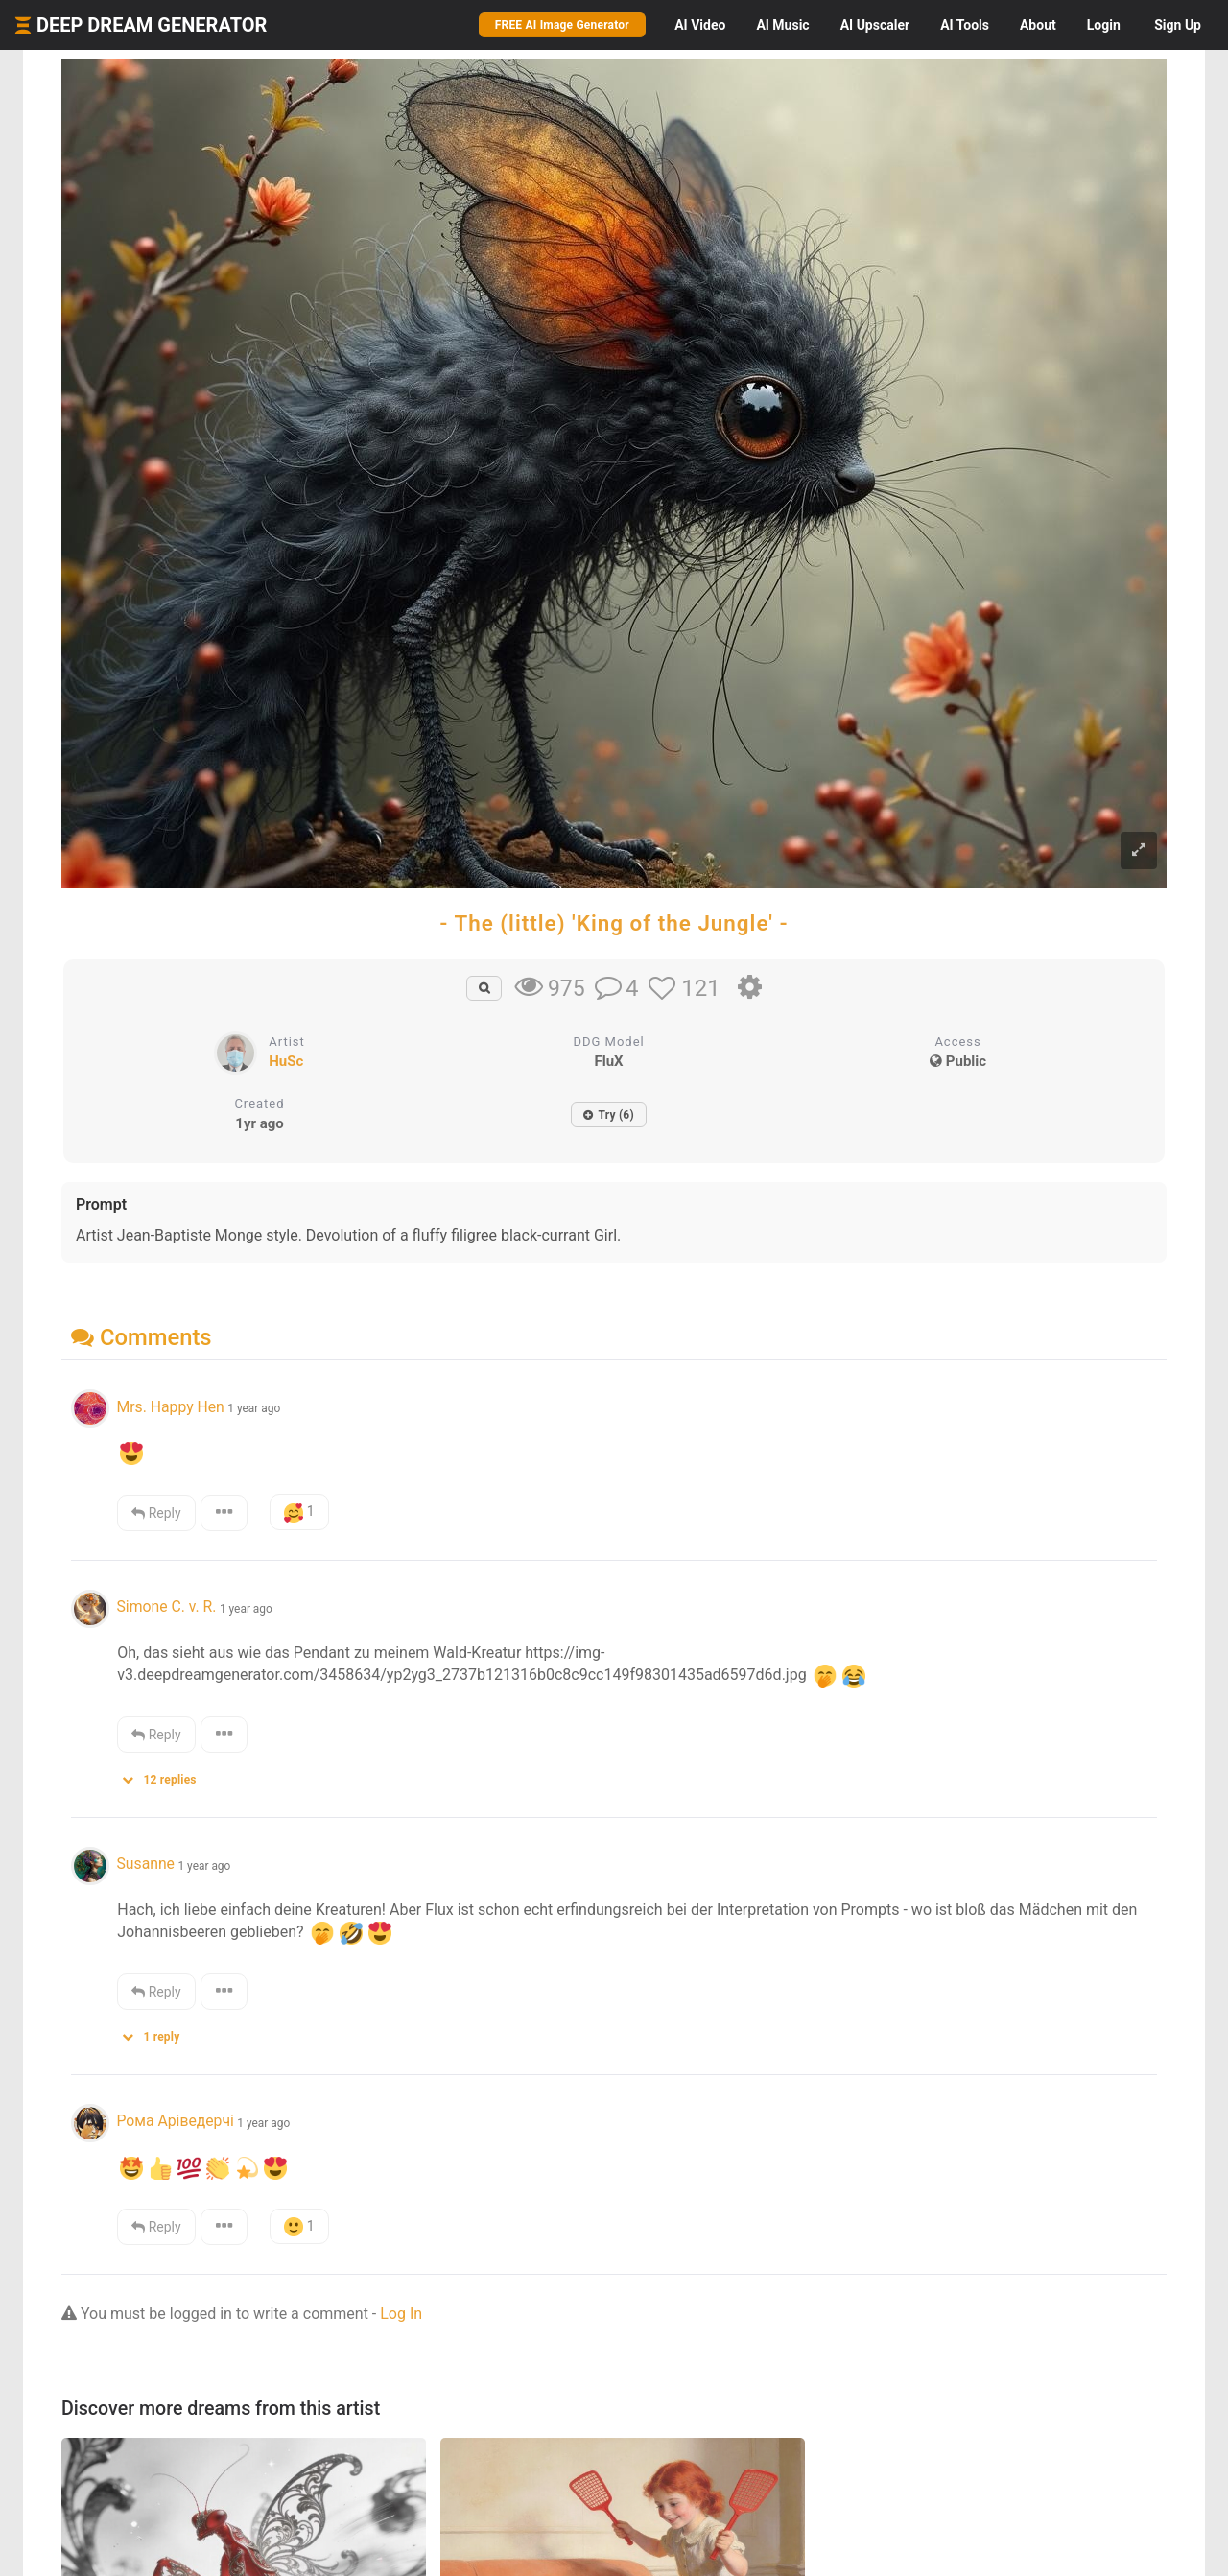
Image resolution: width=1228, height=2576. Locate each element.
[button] (165, 1775)
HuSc (286, 1061)
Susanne (145, 1864)
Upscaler (874, 25)
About (1038, 25)
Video (699, 25)
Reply (155, 1513)
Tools (964, 25)
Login (1104, 25)
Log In (401, 2313)
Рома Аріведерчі (174, 2121)
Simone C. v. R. (166, 1606)
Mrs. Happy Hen (170, 1407)
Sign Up (1177, 25)
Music (782, 25)
